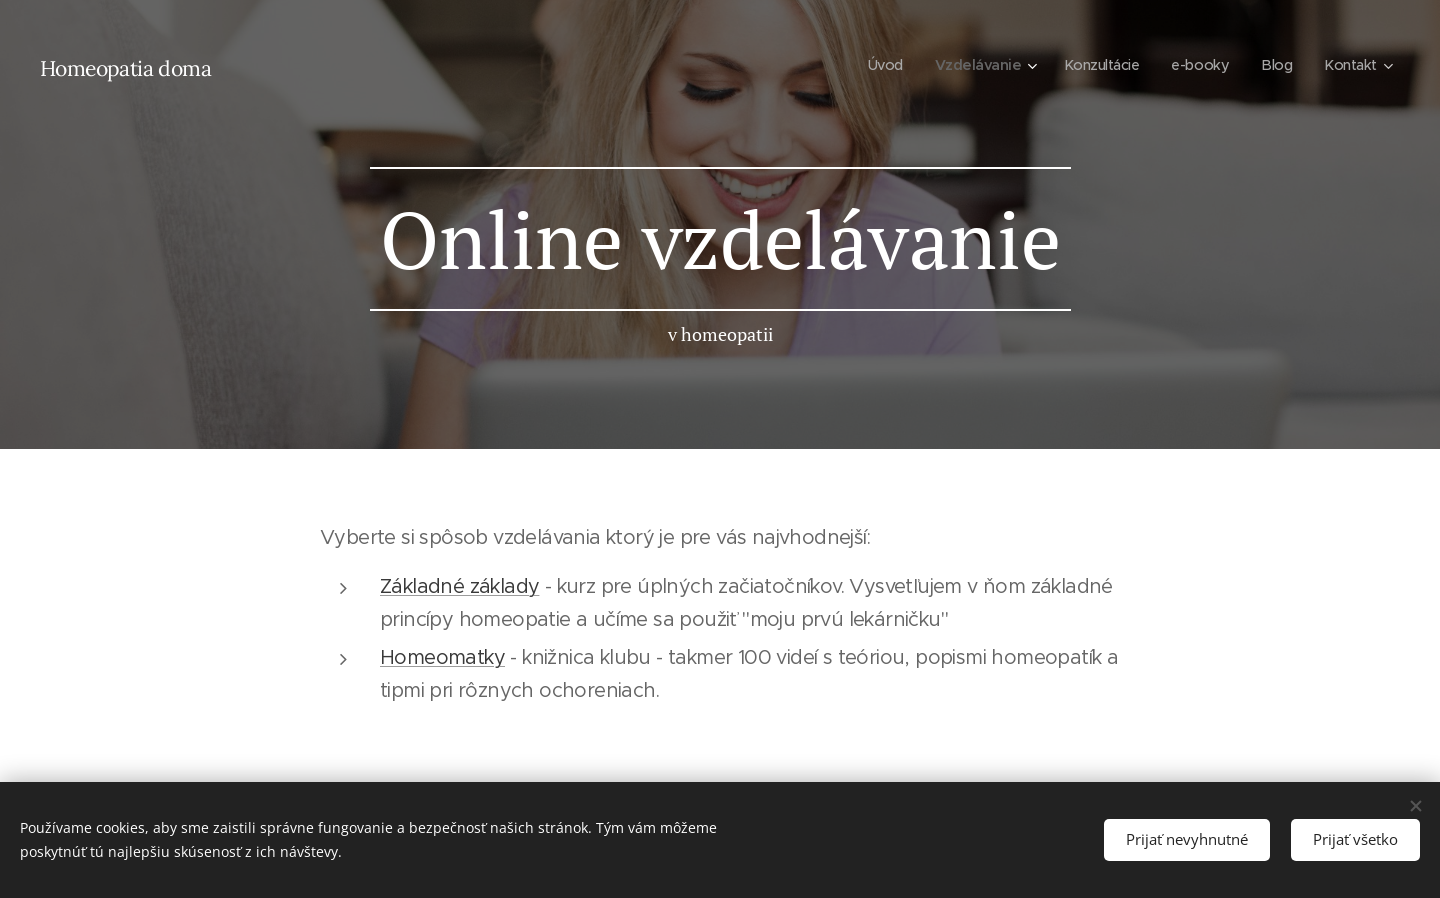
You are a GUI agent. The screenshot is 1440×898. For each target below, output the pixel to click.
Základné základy (459, 586)
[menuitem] (871, 65)
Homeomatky (442, 657)
